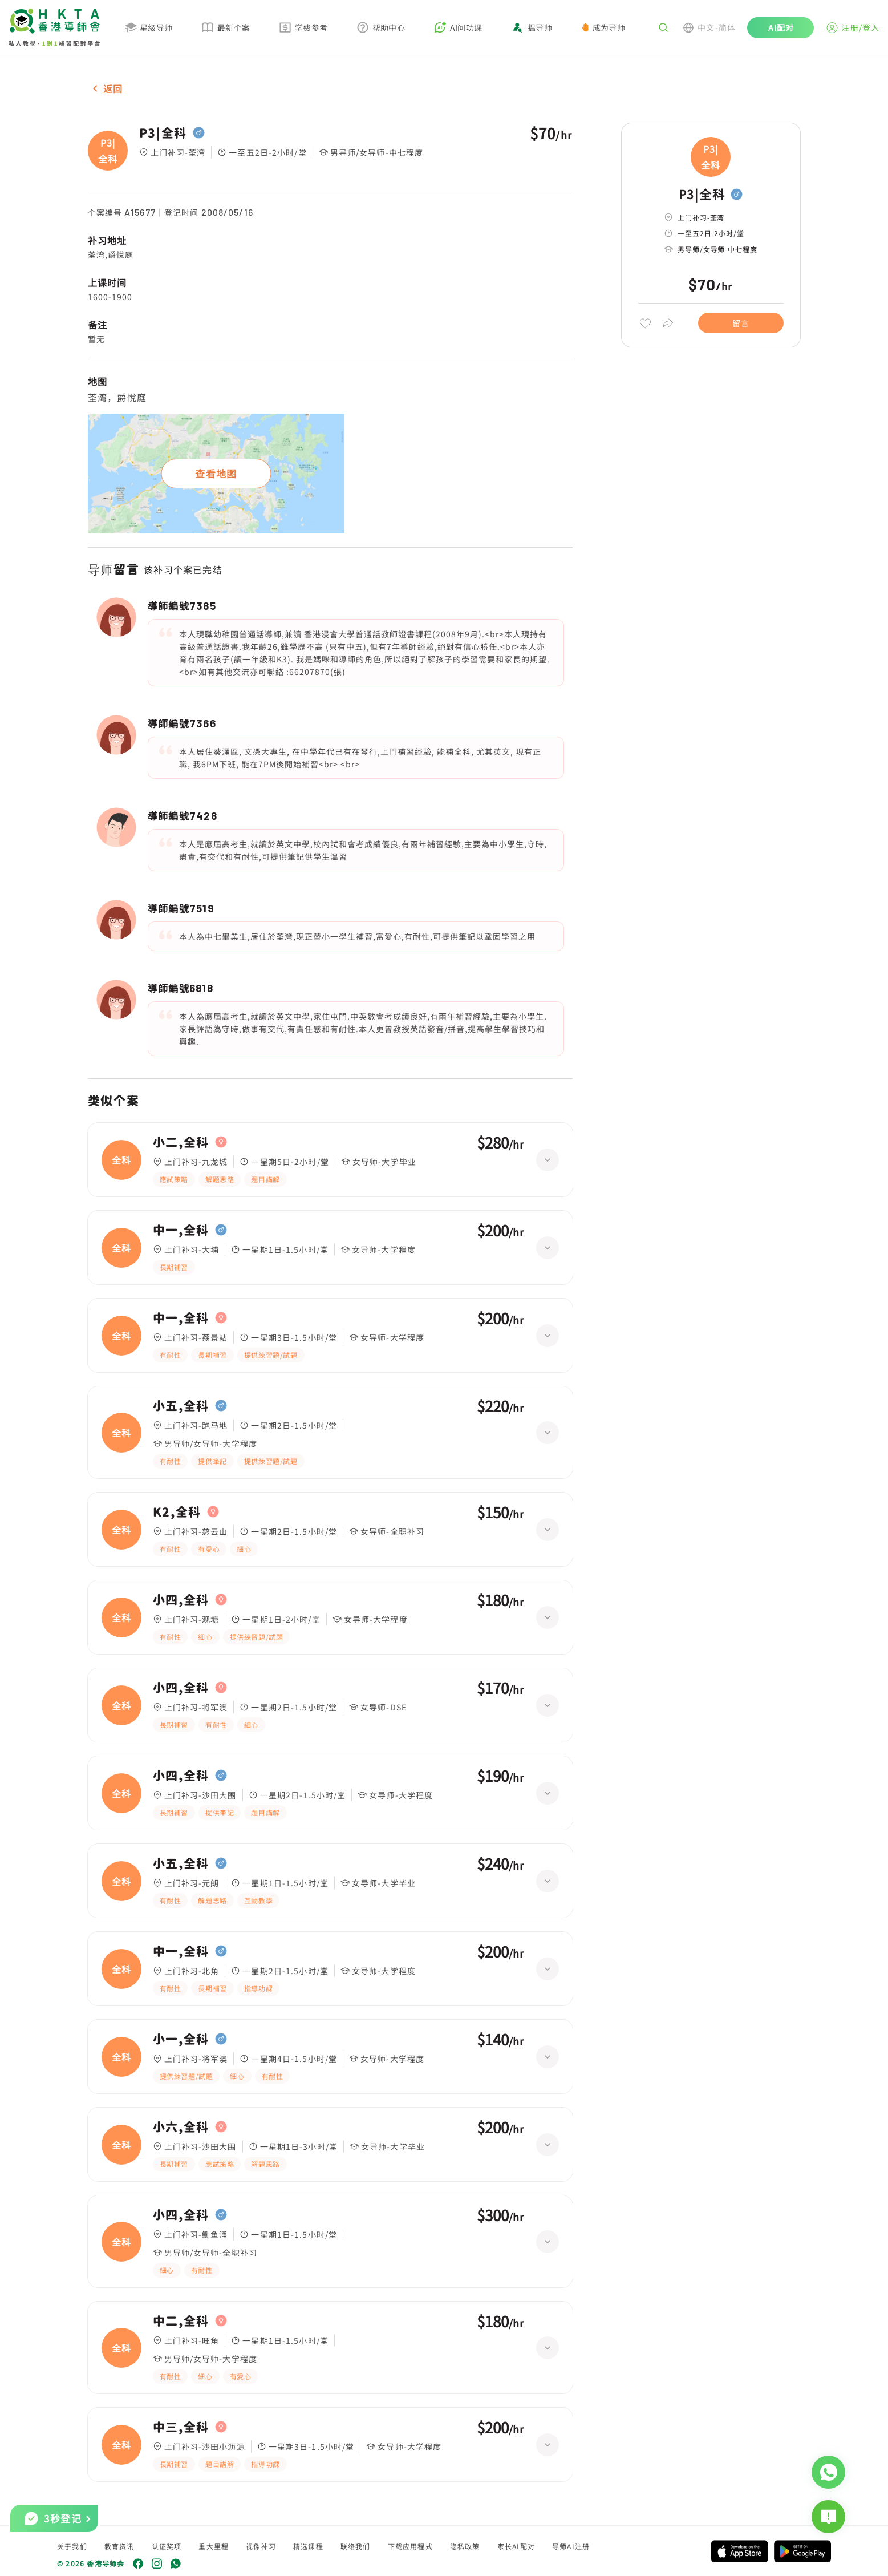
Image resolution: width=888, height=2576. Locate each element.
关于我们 (72, 2546)
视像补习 (261, 2546)
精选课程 (308, 2546)
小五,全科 (181, 1406)
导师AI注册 (571, 2546)
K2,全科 (177, 1512)
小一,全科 (181, 2039)
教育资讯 (119, 2546)
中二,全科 (181, 2321)
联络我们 (355, 2546)
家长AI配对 (516, 2546)
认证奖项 (167, 2546)
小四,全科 (181, 1600)
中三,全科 (181, 2427)
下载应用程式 (410, 2546)
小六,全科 (181, 2127)
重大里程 (213, 2546)
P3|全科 (163, 133)
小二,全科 (181, 1142)
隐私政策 (465, 2546)
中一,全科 (181, 1230)
